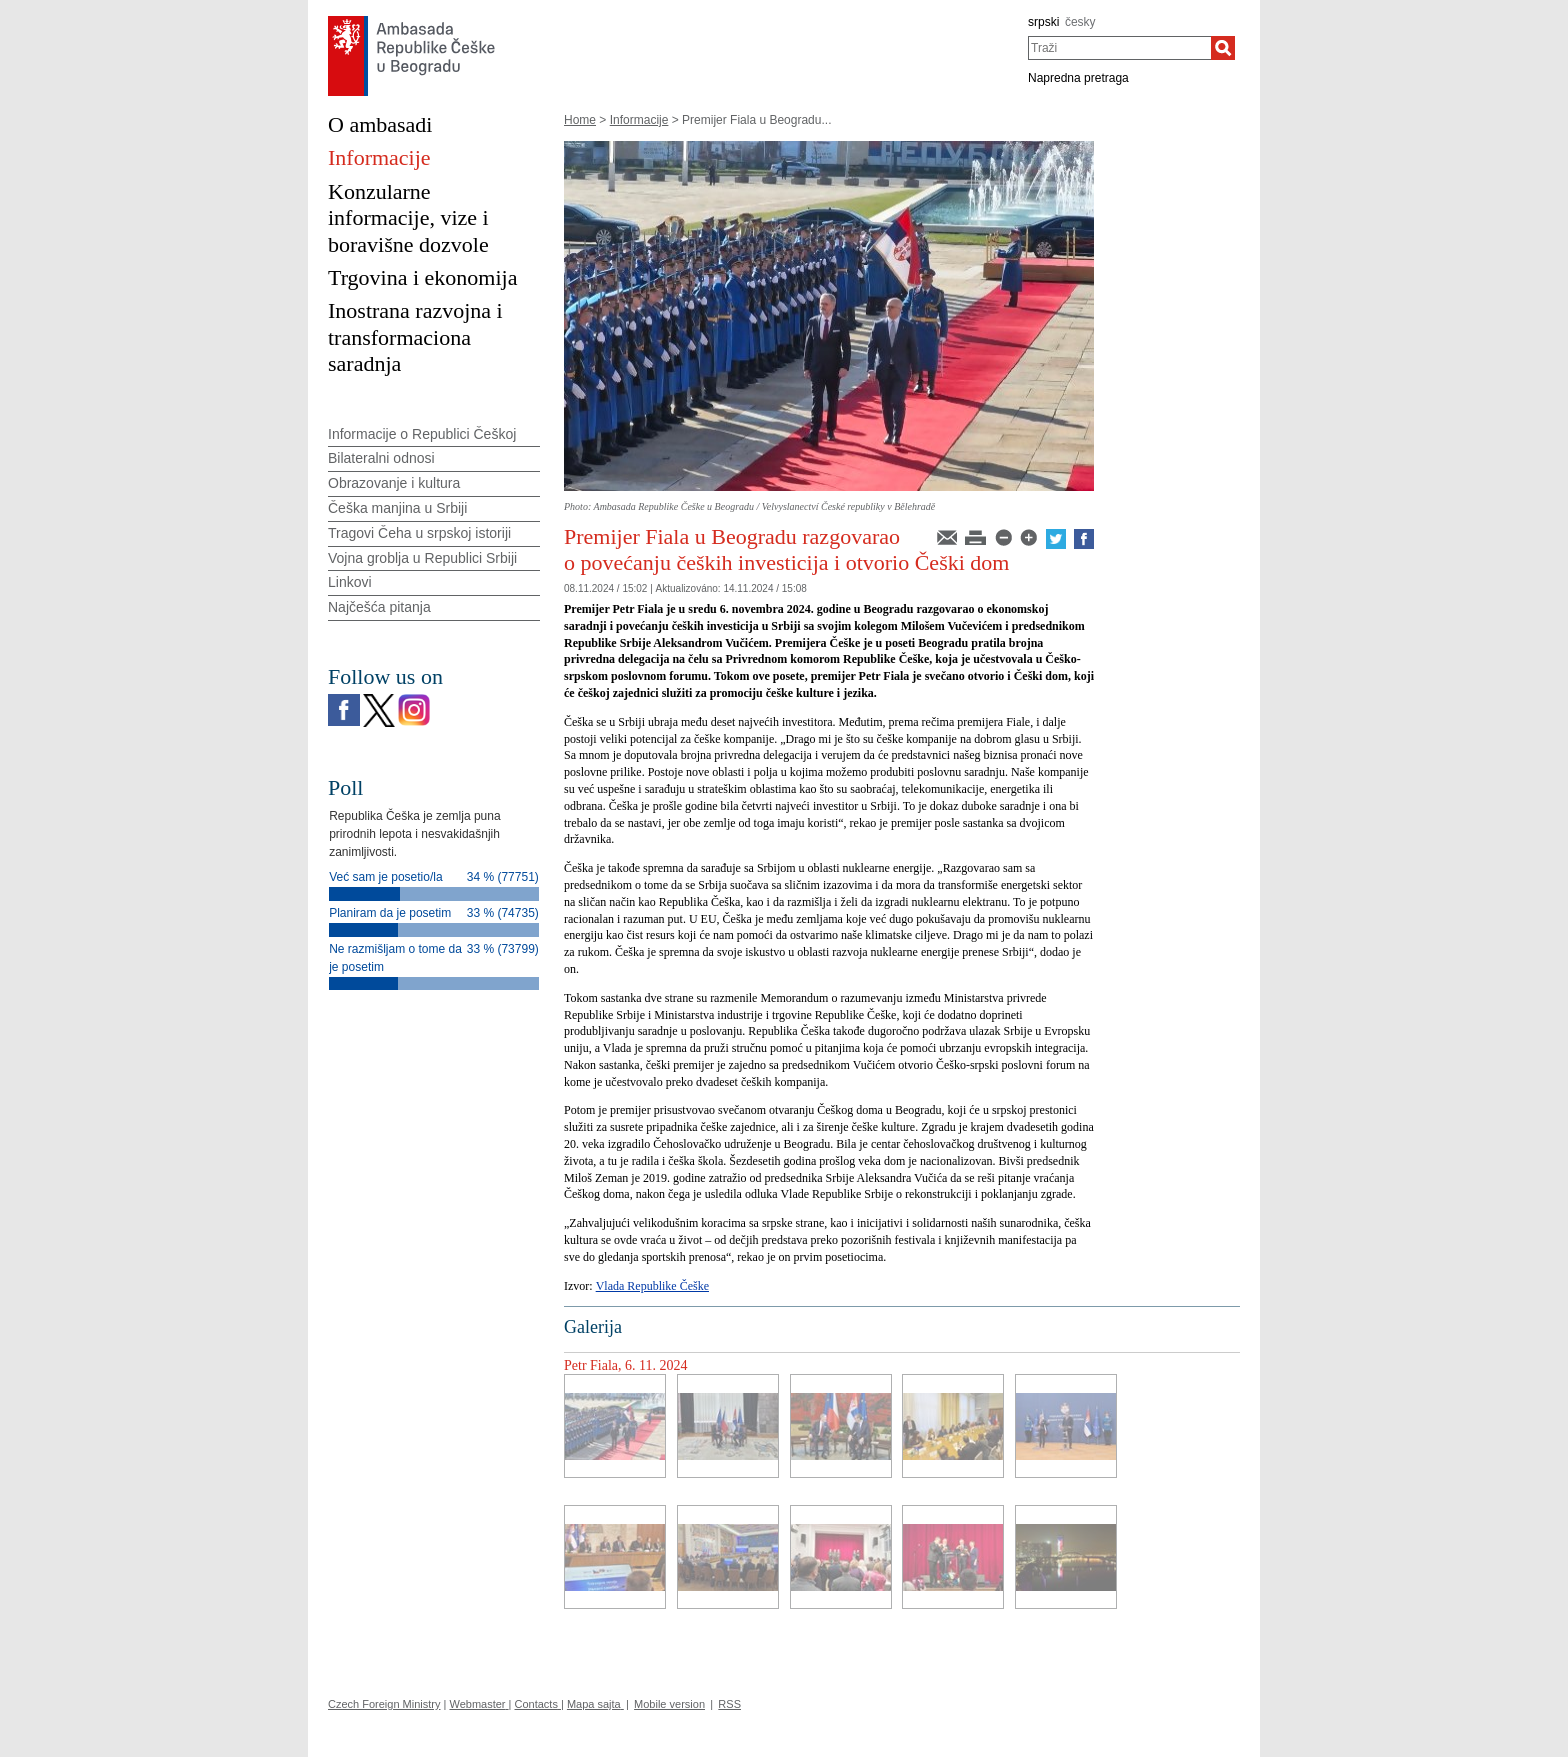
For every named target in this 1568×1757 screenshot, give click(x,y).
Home (580, 120)
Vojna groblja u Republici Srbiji (422, 558)
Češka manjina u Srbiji (397, 508)
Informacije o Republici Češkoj (422, 434)
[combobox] (1119, 48)
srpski (1043, 22)
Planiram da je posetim (390, 913)
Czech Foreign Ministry (384, 1704)
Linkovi (350, 582)
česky (1080, 22)
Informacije (639, 120)
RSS (729, 1704)
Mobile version (669, 1704)
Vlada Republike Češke (652, 1286)
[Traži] (1223, 48)
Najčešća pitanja (379, 607)
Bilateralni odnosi (381, 458)
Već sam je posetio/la (385, 877)
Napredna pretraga (1078, 78)
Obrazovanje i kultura (394, 483)
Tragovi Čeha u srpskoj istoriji (419, 533)
